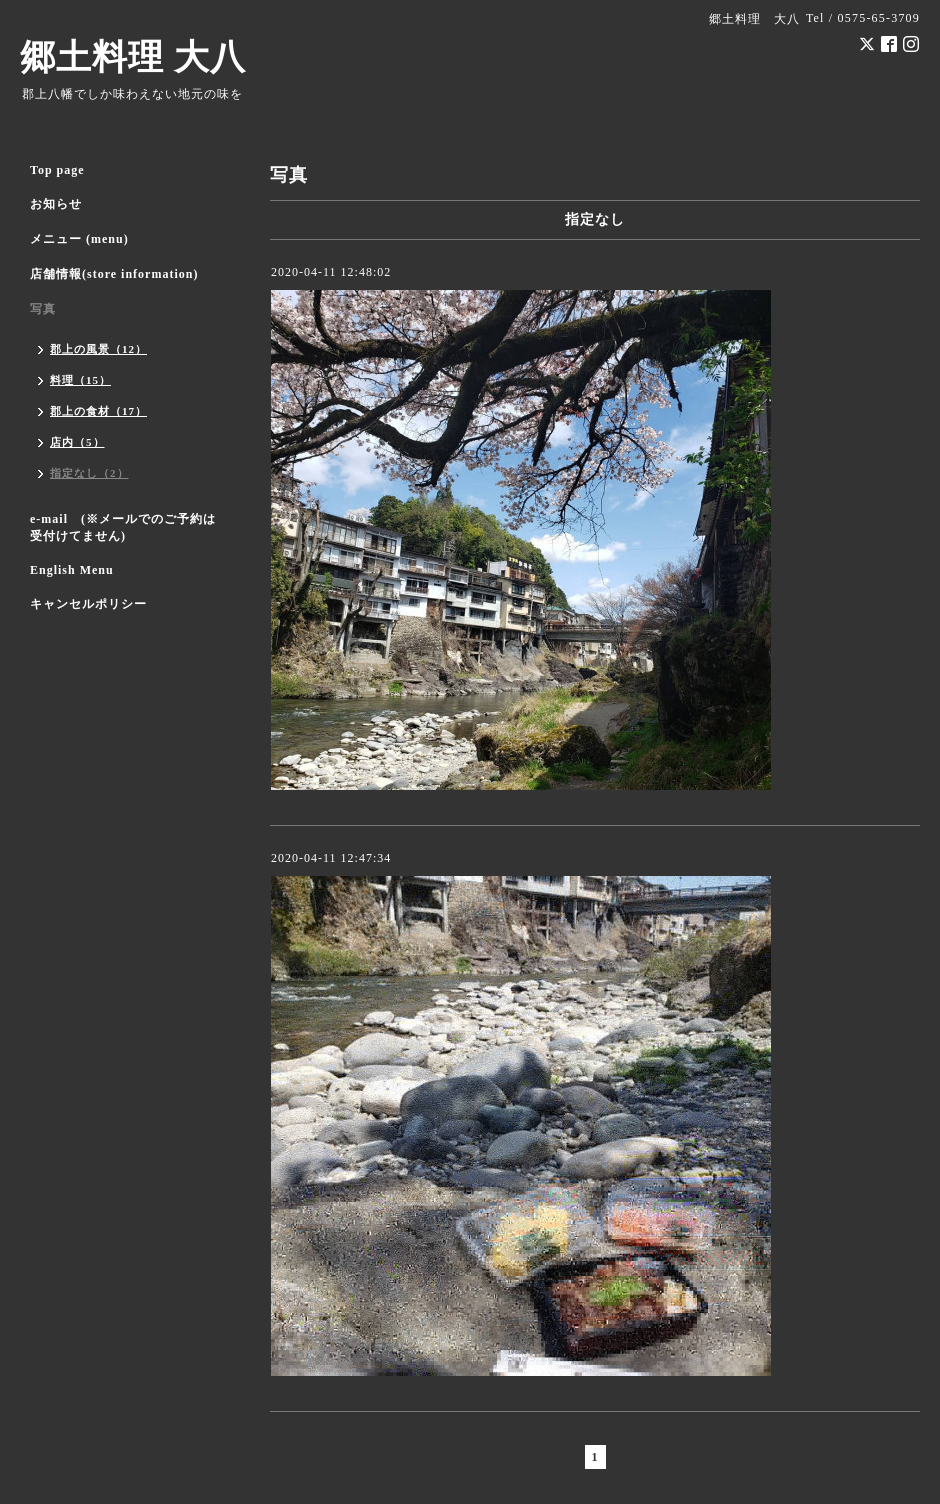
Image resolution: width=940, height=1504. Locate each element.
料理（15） (80, 380)
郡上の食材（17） (98, 411)
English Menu (72, 570)
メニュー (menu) (79, 239)
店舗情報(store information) (114, 274)
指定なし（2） (89, 473)
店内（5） (77, 442)
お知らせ (56, 204)
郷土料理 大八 (133, 57)
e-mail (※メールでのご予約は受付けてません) (123, 527)
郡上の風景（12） (98, 349)
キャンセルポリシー (88, 604)
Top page (57, 170)
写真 (43, 309)
